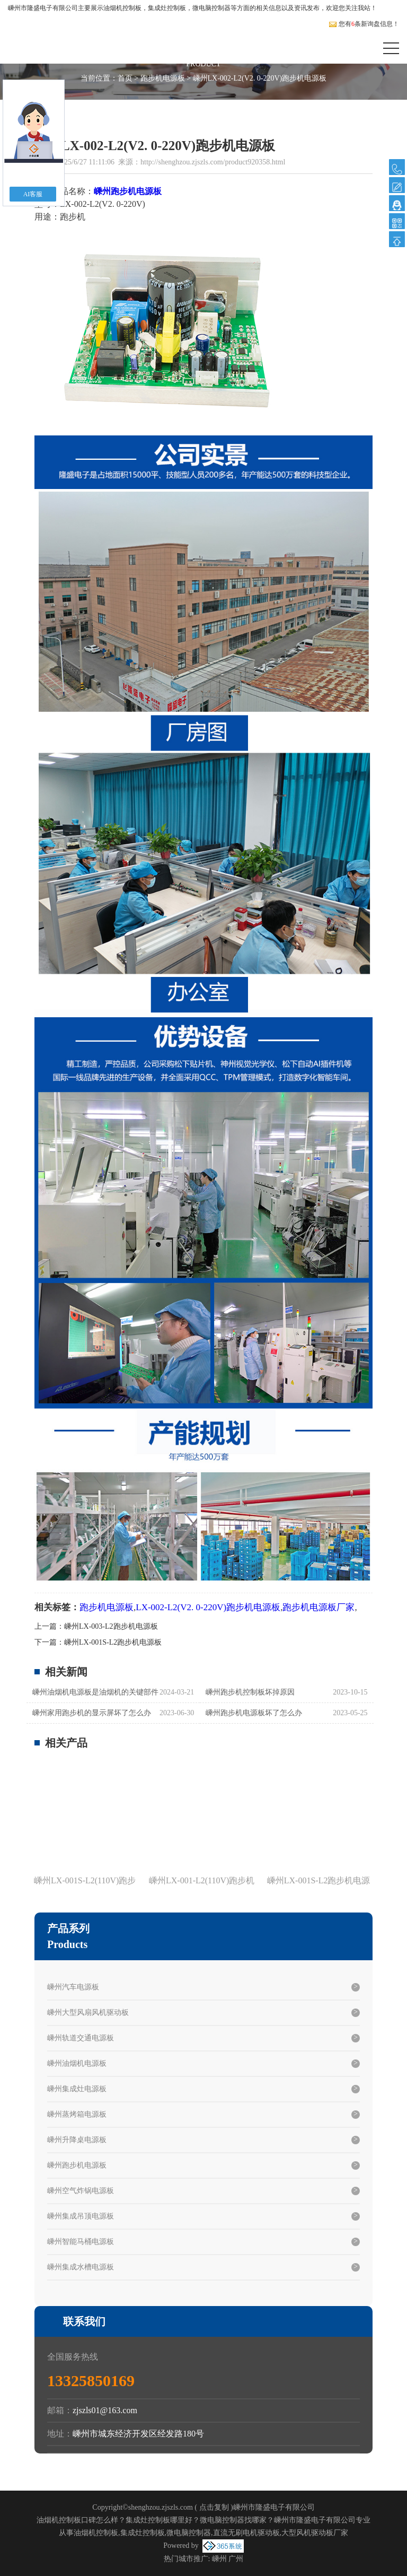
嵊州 (219, 2559)
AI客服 (33, 194)
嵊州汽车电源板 (73, 1987)
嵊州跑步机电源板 (77, 2165)
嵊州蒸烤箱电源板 (77, 2114)
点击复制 (214, 2507)
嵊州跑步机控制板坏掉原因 (250, 1692)
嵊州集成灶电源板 (77, 2089)
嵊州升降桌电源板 (77, 2140)
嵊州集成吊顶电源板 (80, 2216)
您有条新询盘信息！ (364, 24)
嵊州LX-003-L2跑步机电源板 (111, 1626)
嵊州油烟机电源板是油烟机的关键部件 (95, 1692)
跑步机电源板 (162, 78)
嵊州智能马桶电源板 (80, 2242)
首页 (125, 78)
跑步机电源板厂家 (318, 1607)
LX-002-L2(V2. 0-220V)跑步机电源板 (208, 1607)
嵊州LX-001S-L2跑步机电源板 (113, 1642)
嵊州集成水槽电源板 (80, 2267)
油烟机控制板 (122, 8)
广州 (235, 2559)
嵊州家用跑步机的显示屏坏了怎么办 (91, 1713)
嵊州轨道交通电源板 (80, 2038)
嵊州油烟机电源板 (77, 2063)
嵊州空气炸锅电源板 (80, 2191)
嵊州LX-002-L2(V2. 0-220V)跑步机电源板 (260, 78)
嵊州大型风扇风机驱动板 (88, 2012)
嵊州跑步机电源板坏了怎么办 (254, 1713)
